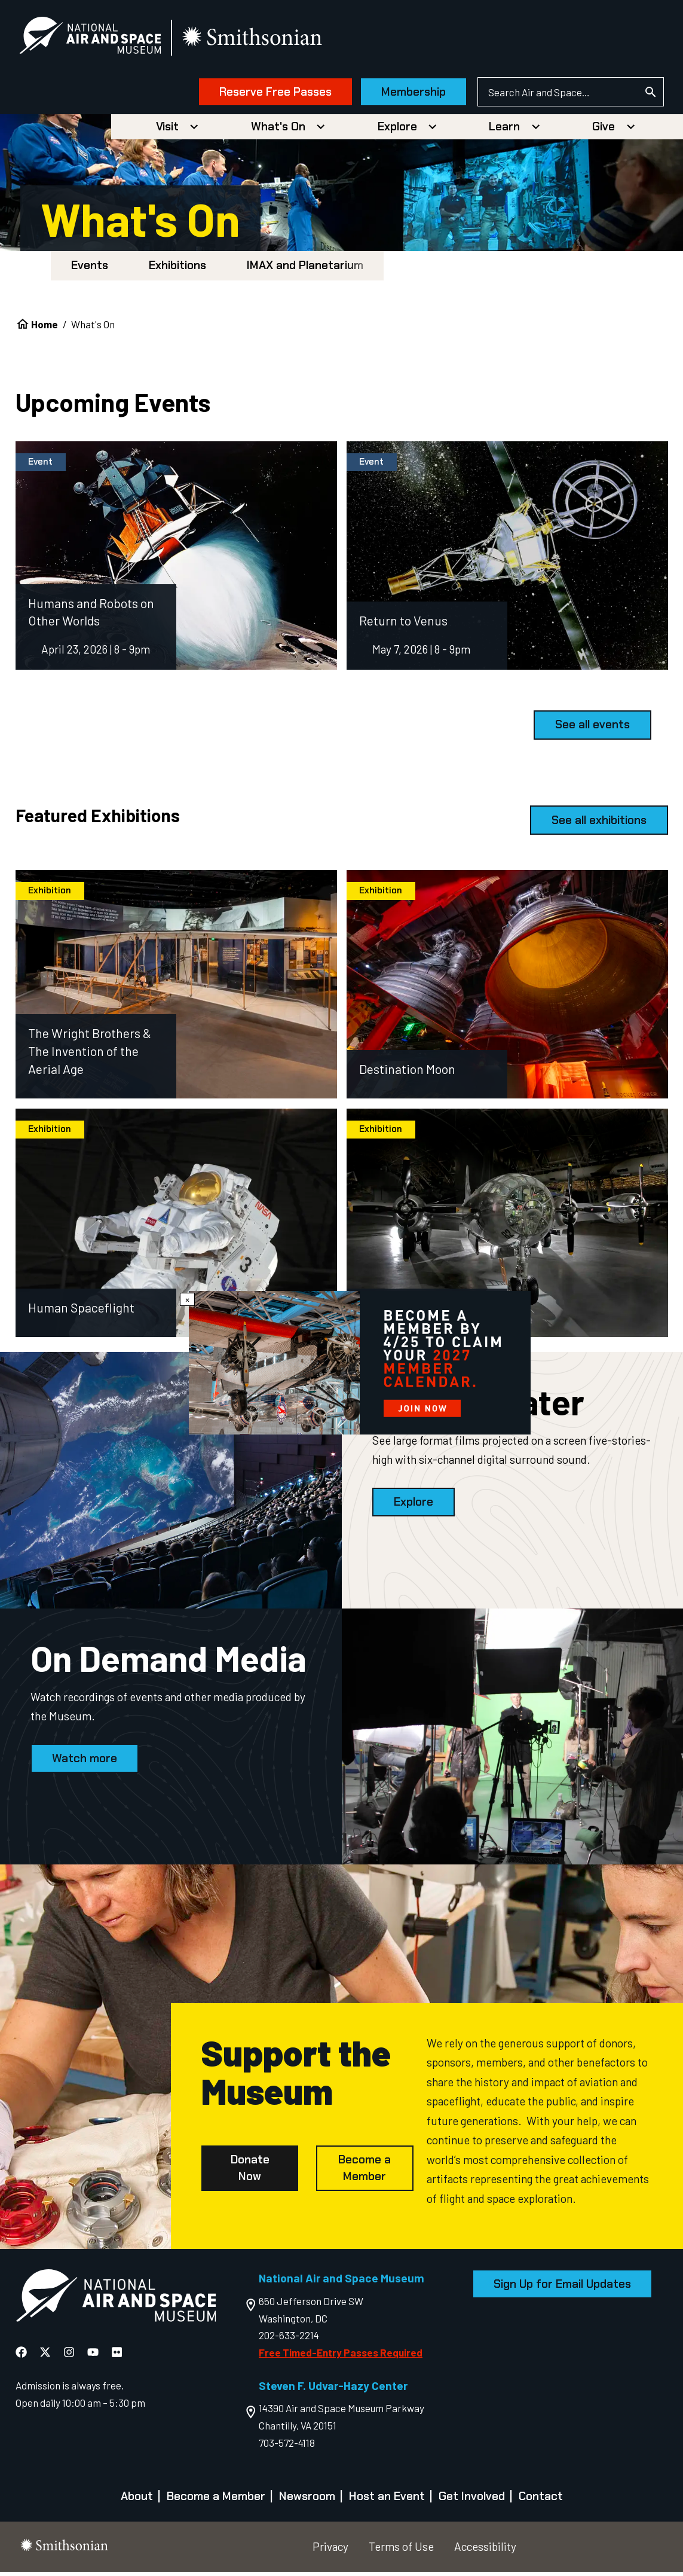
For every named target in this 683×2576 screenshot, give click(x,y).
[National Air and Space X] (46, 2356)
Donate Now (250, 2173)
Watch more (84, 1762)
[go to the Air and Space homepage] (116, 2302)
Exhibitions (177, 270)
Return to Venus (403, 625)
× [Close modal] (187, 1299)
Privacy (330, 2550)
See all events (592, 729)
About (137, 2500)
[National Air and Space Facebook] (22, 2356)
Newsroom (307, 2500)
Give (603, 131)
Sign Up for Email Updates (562, 2288)
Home (44, 329)
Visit (167, 131)
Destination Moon (407, 1073)
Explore (397, 131)
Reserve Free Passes (264, 94)
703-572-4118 (287, 2447)
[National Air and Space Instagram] (70, 2356)
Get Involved (472, 2500)
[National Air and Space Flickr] (116, 2356)
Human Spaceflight (81, 1312)
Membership (402, 94)
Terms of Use (401, 2550)
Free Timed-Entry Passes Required (340, 2357)
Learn (504, 131)
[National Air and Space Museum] (101, 39)
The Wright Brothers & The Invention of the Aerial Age (89, 1055)
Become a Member (364, 2173)
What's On (278, 131)
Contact (541, 2500)
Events (89, 270)
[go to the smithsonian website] (264, 39)
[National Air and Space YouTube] (94, 2356)
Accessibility (485, 2550)
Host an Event (387, 2500)
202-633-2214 (289, 2340)
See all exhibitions (599, 824)
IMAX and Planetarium (305, 270)
